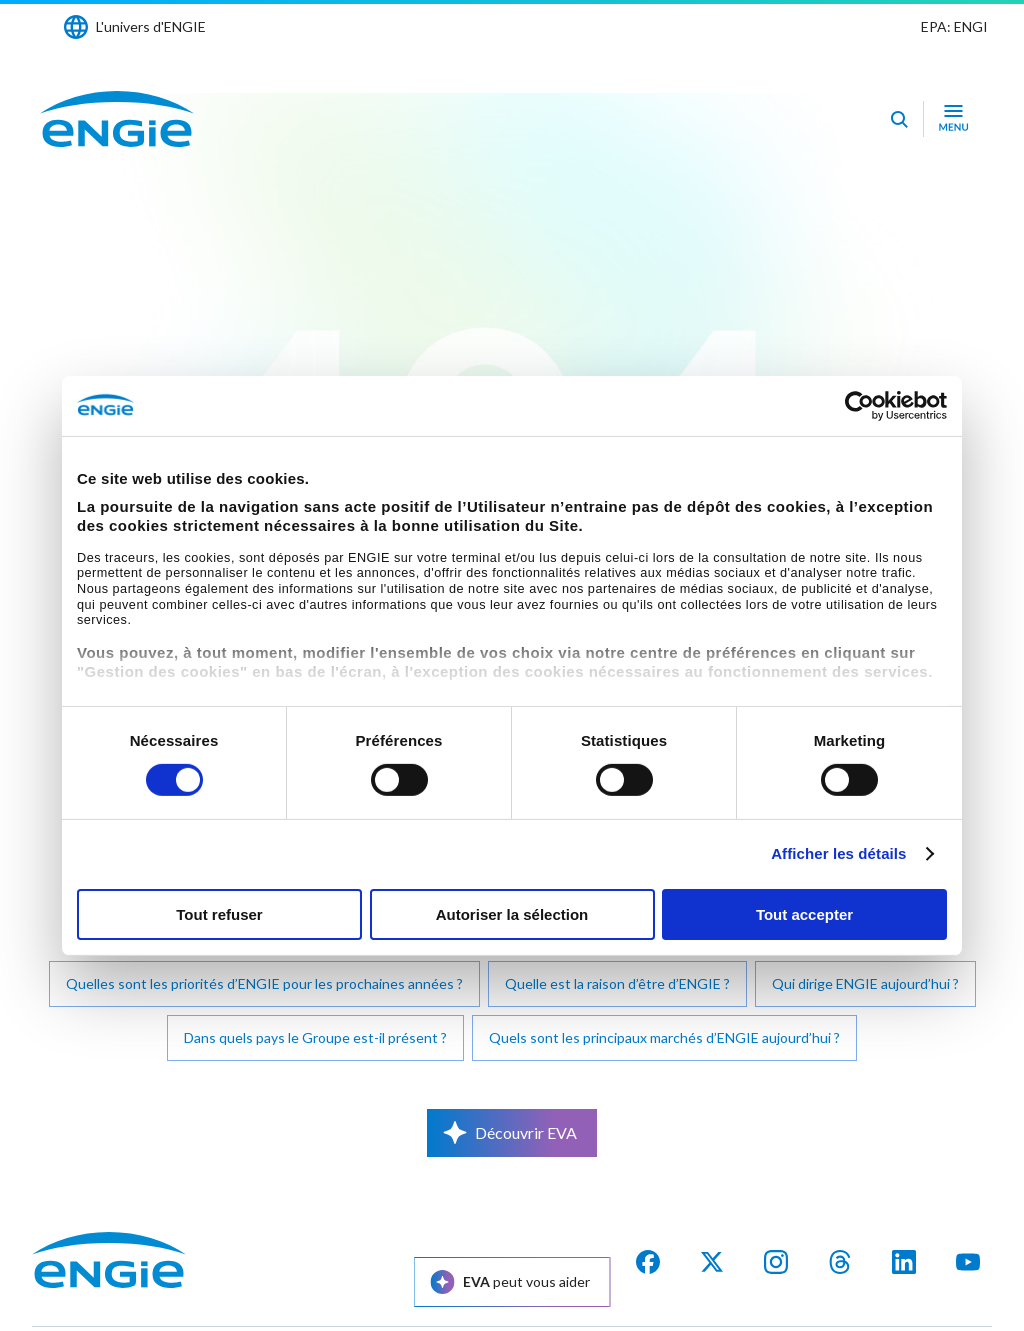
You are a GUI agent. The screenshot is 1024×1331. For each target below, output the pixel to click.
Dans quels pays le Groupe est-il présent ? (315, 1037)
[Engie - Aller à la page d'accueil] (117, 119)
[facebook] (648, 1262)
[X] (712, 1262)
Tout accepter (804, 914)
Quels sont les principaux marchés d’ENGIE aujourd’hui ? (664, 1037)
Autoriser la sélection (512, 914)
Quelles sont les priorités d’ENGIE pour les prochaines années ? (264, 983)
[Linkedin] (904, 1262)
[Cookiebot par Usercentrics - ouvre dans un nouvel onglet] (859, 405)
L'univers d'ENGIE (151, 26)
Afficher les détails (838, 853)
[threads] (840, 1262)
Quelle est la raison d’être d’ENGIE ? (617, 983)
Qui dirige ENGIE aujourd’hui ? (865, 983)
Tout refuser (219, 914)
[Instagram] (776, 1262)
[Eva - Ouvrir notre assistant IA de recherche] (899, 119)
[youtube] (968, 1262)
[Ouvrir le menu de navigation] (953, 119)
